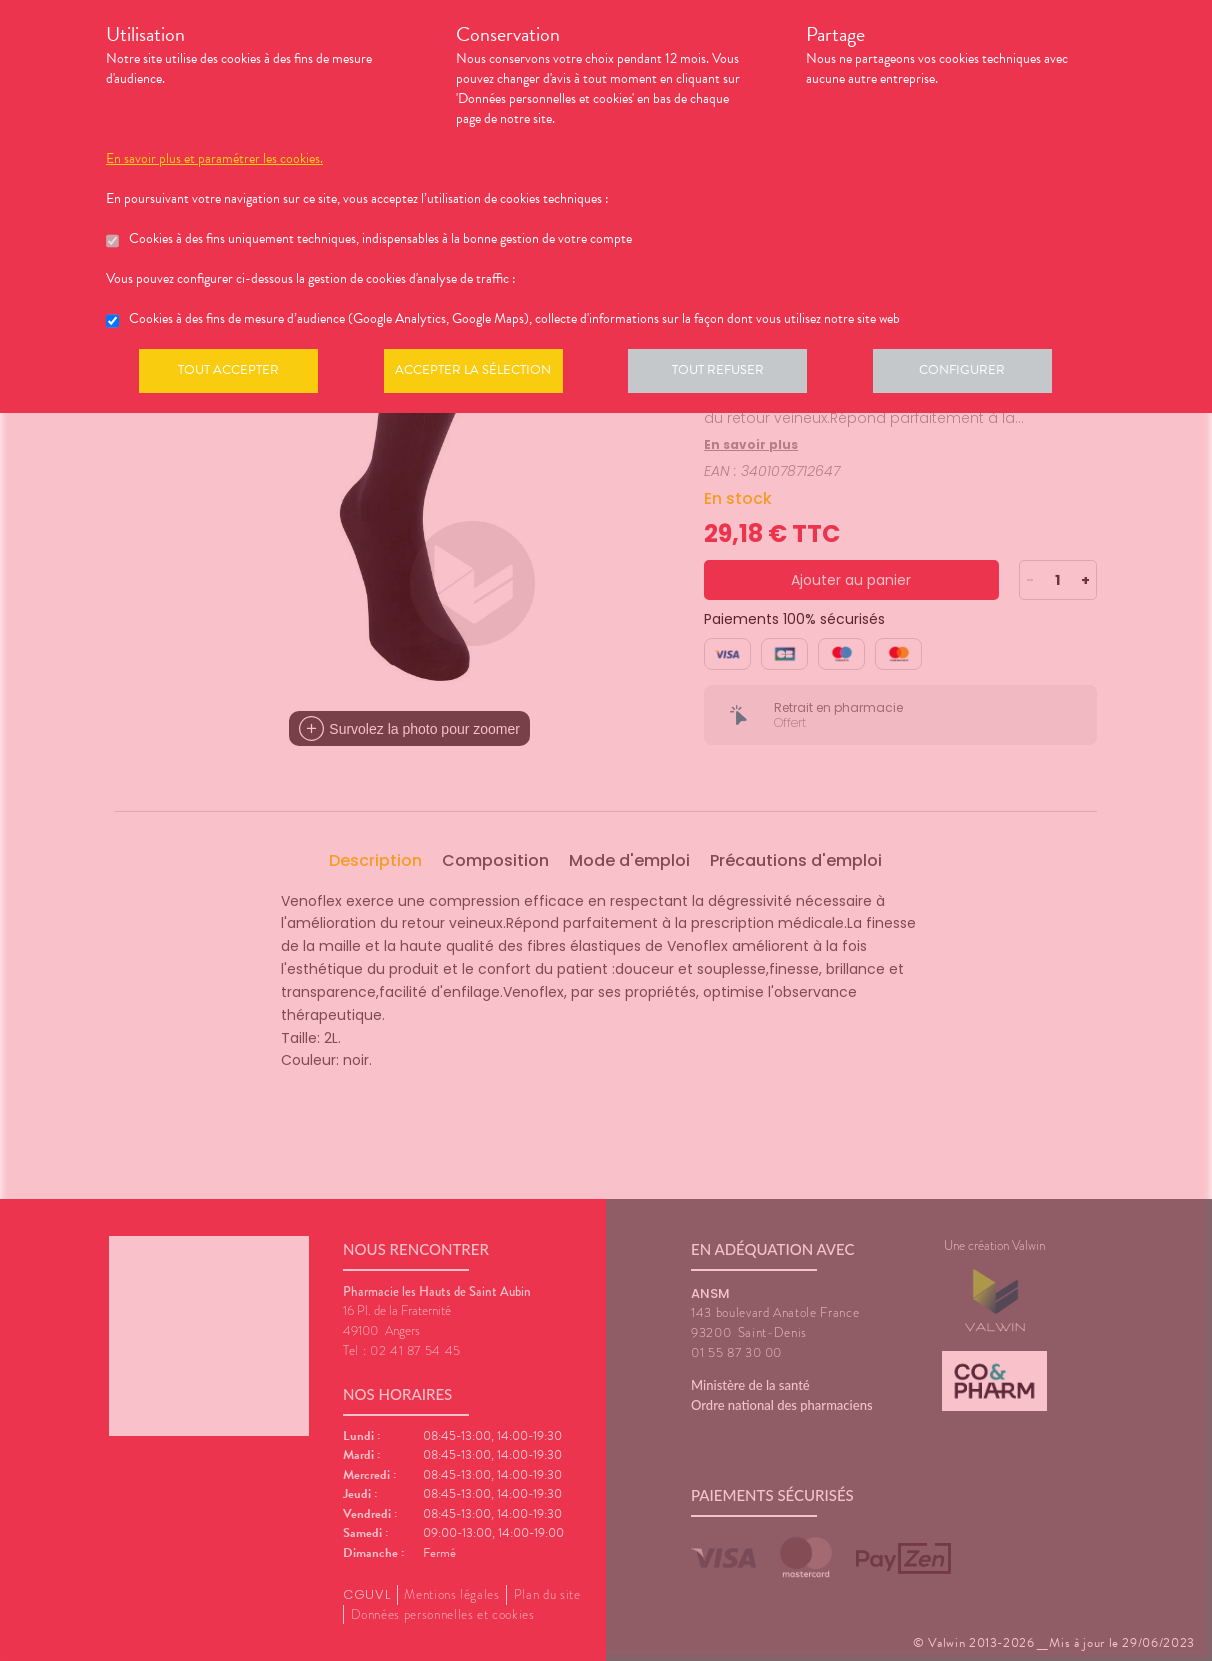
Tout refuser (731, 374)
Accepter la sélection (481, 374)
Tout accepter (231, 374)
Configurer (981, 374)
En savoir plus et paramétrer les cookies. (214, 159)
